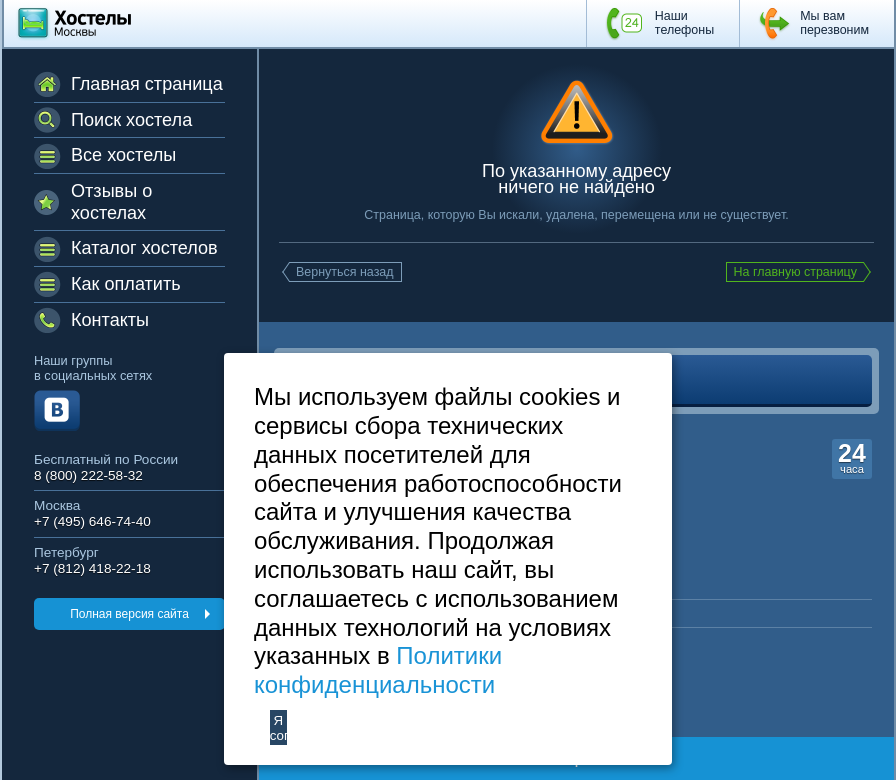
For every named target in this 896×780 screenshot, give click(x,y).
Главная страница (147, 84)
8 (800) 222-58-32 (88, 475)
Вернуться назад (345, 272)
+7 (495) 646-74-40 (92, 521)
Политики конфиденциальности (378, 670)
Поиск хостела (131, 120)
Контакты (110, 320)
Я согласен (278, 728)
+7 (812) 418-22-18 (92, 568)
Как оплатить (126, 284)
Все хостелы (123, 155)
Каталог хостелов (144, 248)
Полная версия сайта (129, 614)
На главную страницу (796, 272)
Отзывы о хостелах (111, 202)
